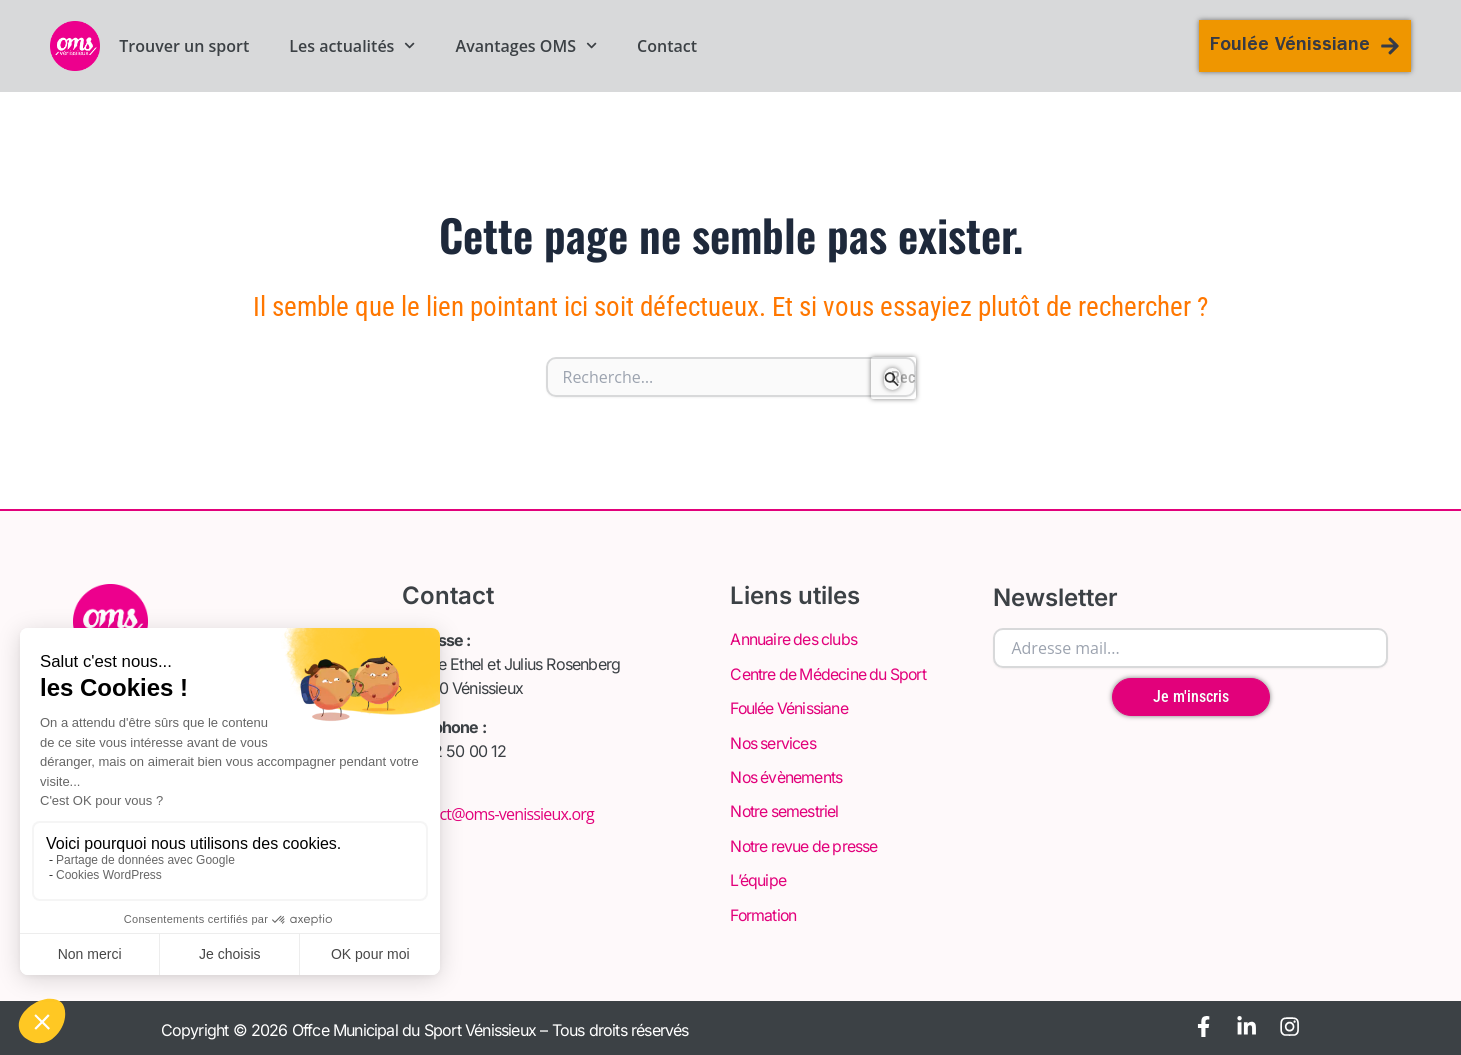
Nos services (773, 742)
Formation (764, 912)
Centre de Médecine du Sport (830, 674)
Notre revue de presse (805, 844)
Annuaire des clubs (794, 640)
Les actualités (352, 46)
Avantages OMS (527, 46)
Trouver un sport (184, 46)
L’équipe (758, 878)
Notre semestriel (785, 810)
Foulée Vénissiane (789, 708)
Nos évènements (787, 776)
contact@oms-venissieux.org (498, 814)
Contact (667, 46)
